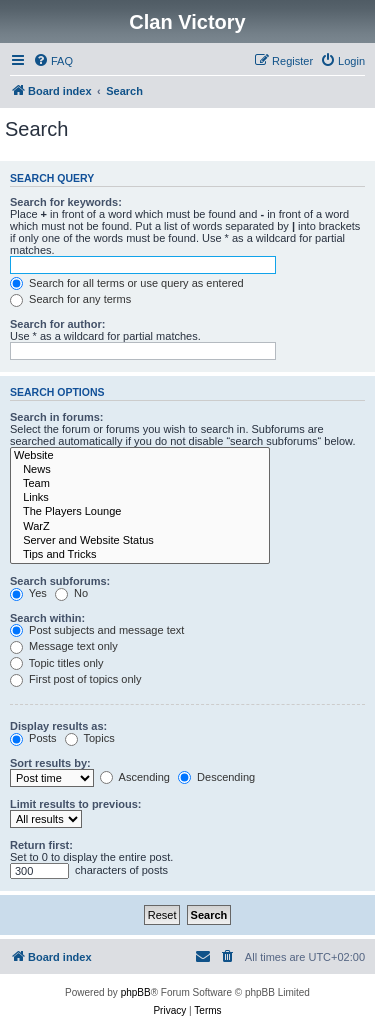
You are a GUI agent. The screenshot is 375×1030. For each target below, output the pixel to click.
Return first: (41, 845)
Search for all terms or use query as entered (127, 283)
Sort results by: (50, 763)
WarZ (140, 527)
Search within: (47, 618)
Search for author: (57, 324)
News (140, 470)
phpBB (136, 992)
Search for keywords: (66, 202)
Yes (28, 593)
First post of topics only (76, 679)
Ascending (135, 777)
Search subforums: (60, 581)
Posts (33, 738)
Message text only (64, 646)
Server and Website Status (140, 541)
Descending (216, 777)
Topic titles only (56, 663)
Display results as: (58, 726)
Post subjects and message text (97, 630)
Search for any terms (70, 299)
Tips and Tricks (140, 555)
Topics (90, 738)
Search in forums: (57, 417)
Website (140, 456)
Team (140, 484)
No (71, 593)
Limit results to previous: (75, 804)
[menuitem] (53, 61)
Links (140, 498)
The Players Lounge (140, 512)
